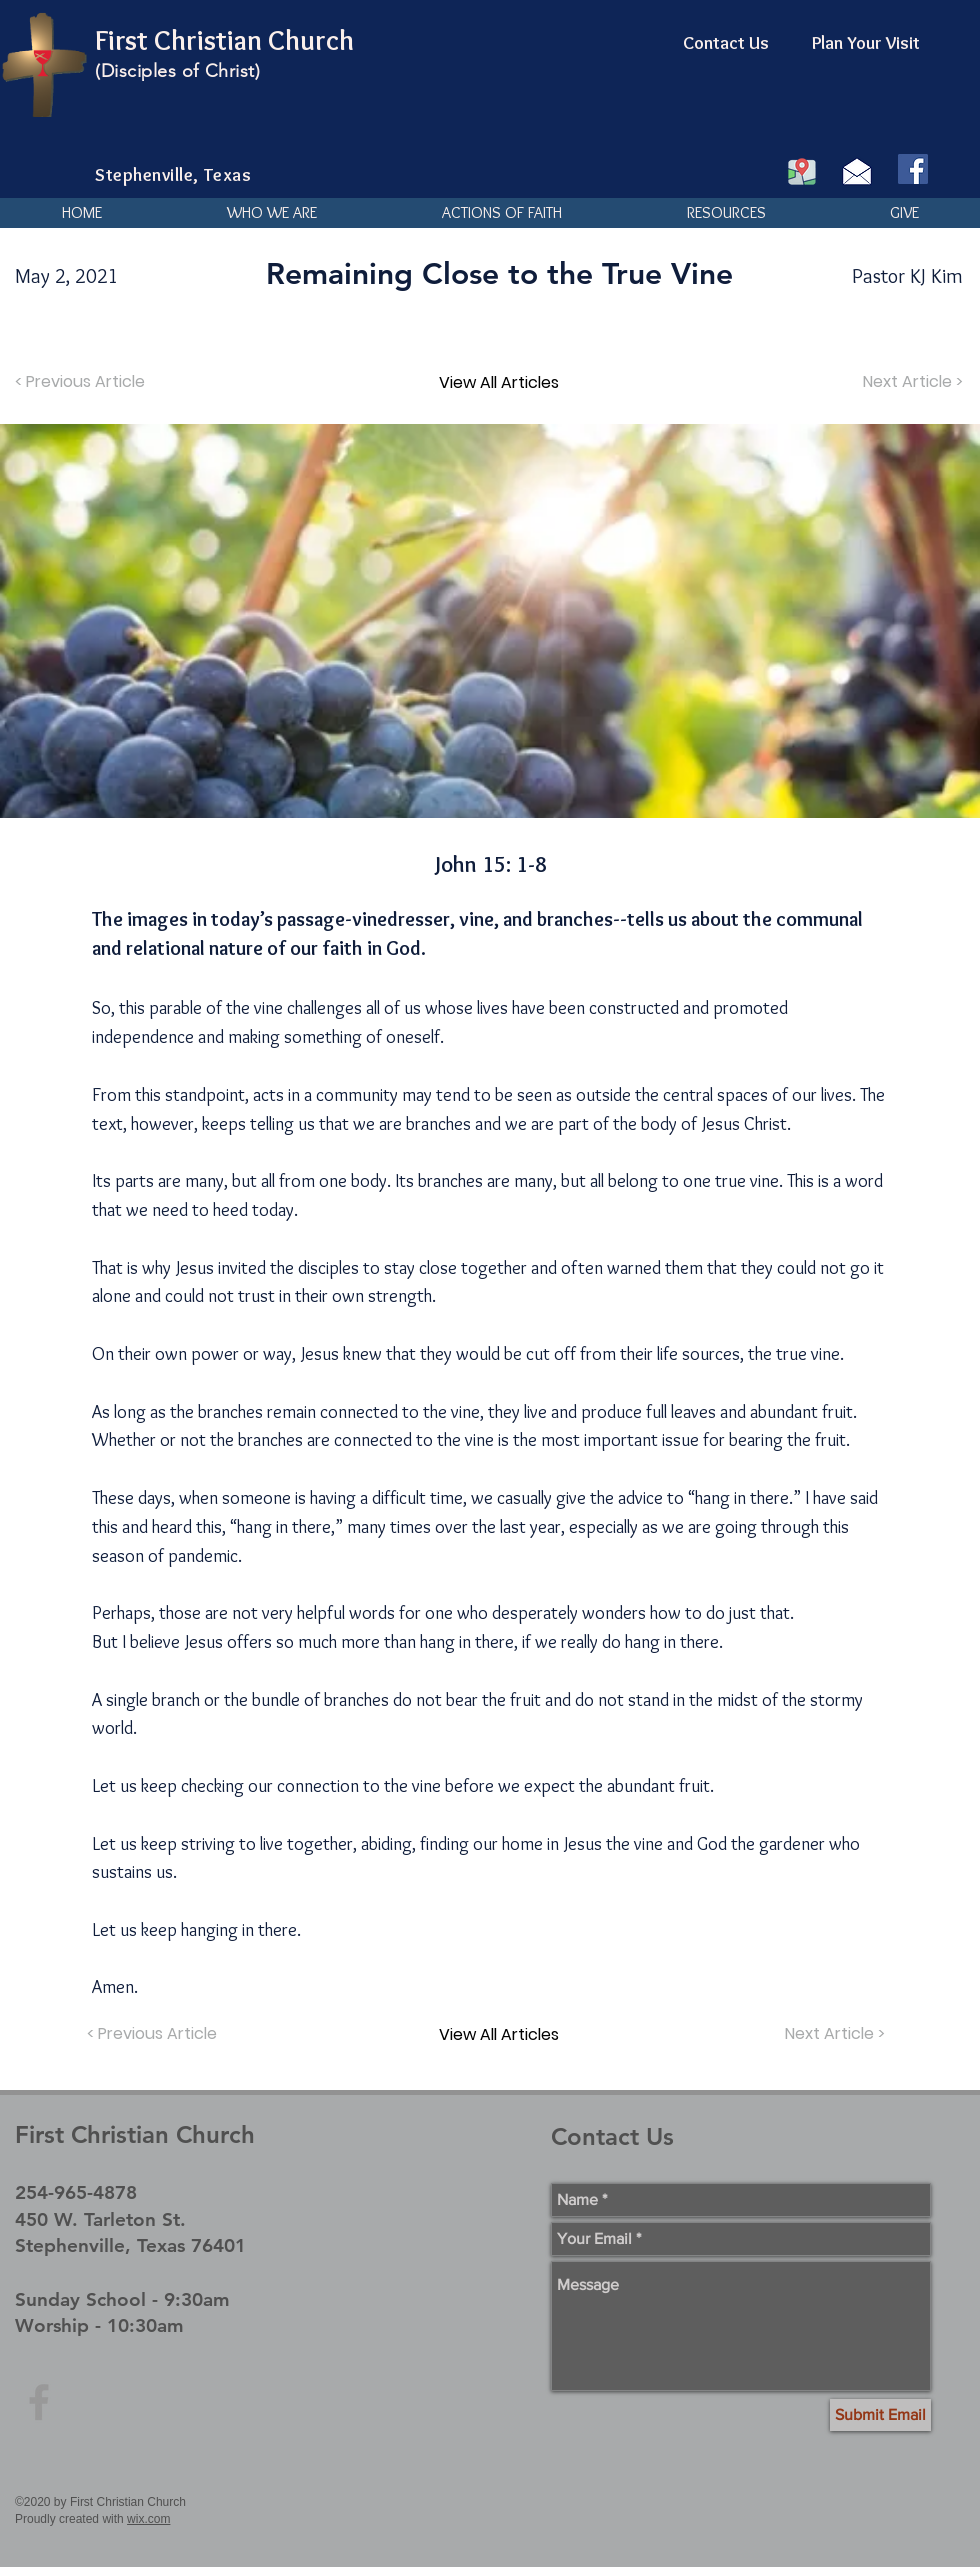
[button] (271, 213)
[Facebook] (913, 169)
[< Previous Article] (82, 382)
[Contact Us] (726, 44)
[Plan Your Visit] (866, 44)
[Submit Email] (880, 2415)
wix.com (148, 2519)
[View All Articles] (499, 382)
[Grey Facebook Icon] (39, 2402)
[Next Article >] (911, 382)
